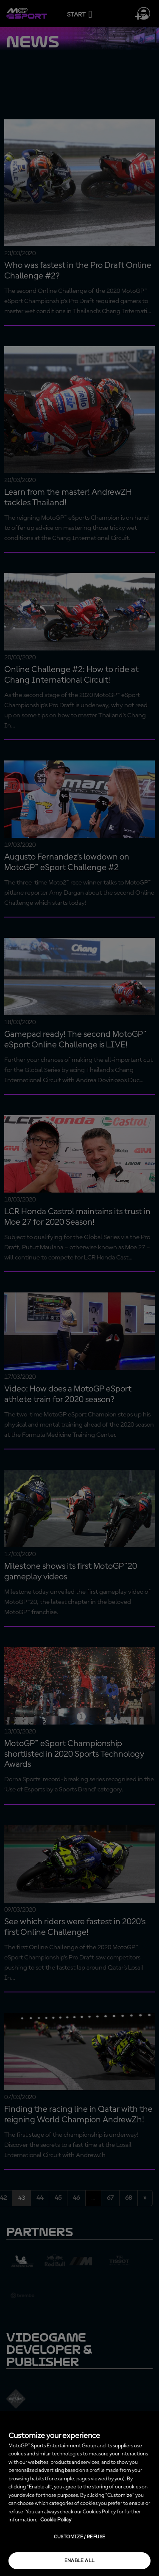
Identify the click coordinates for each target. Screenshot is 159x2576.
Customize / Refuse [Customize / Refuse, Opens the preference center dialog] (79, 2537)
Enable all (79, 2560)
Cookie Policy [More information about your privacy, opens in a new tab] (55, 2520)
